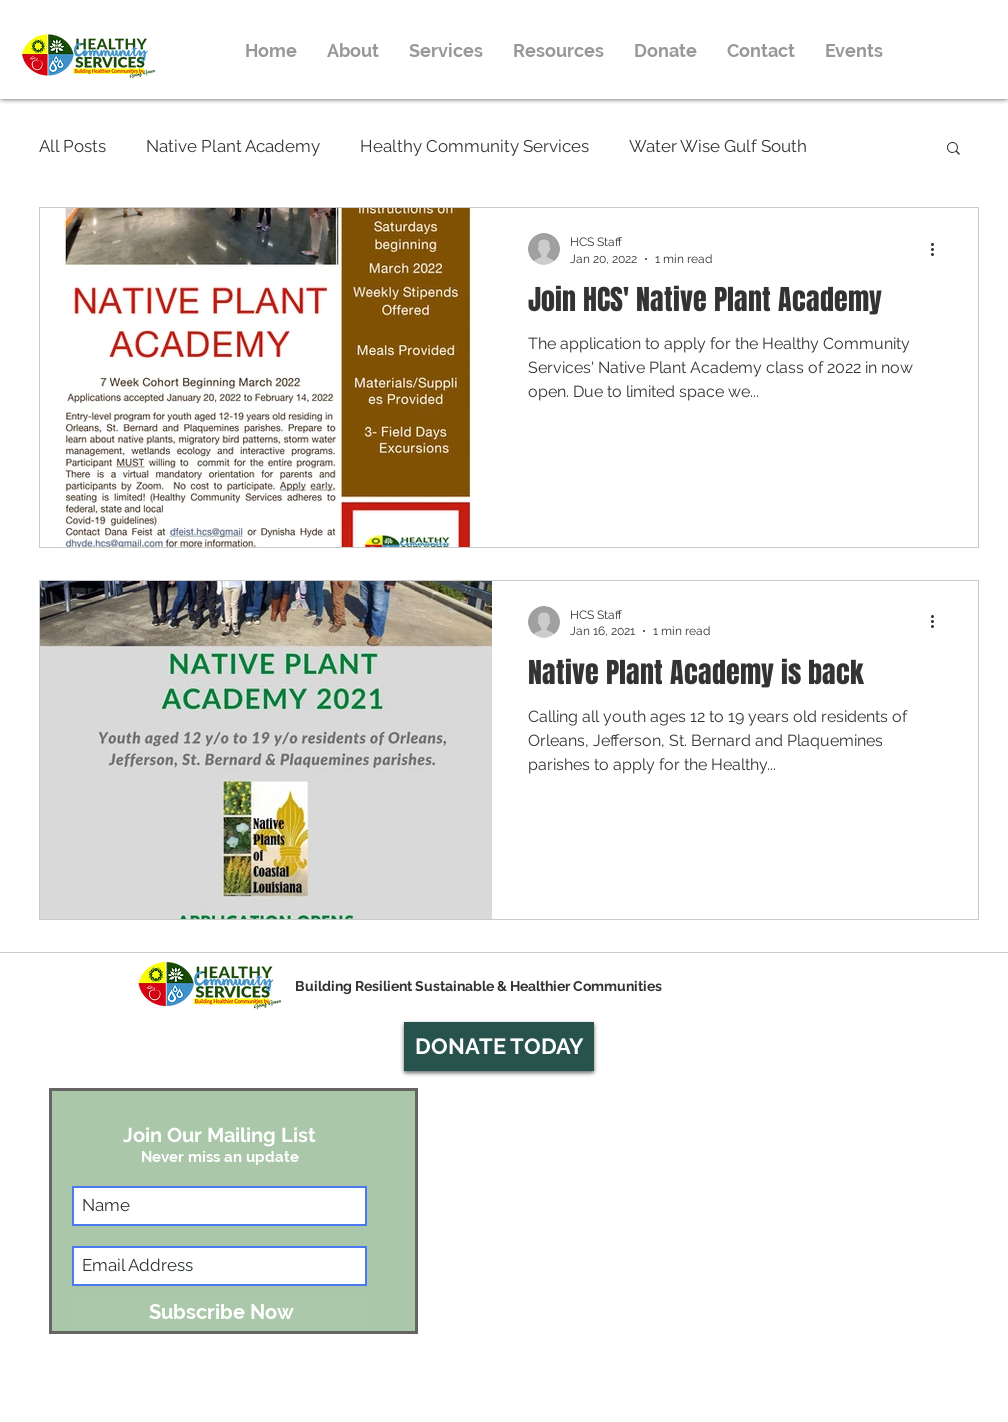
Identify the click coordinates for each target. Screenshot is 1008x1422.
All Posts (72, 146)
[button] (953, 149)
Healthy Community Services (474, 146)
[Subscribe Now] (221, 1312)
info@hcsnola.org (790, 1413)
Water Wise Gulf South (718, 146)
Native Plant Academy (233, 146)
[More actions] (939, 249)
